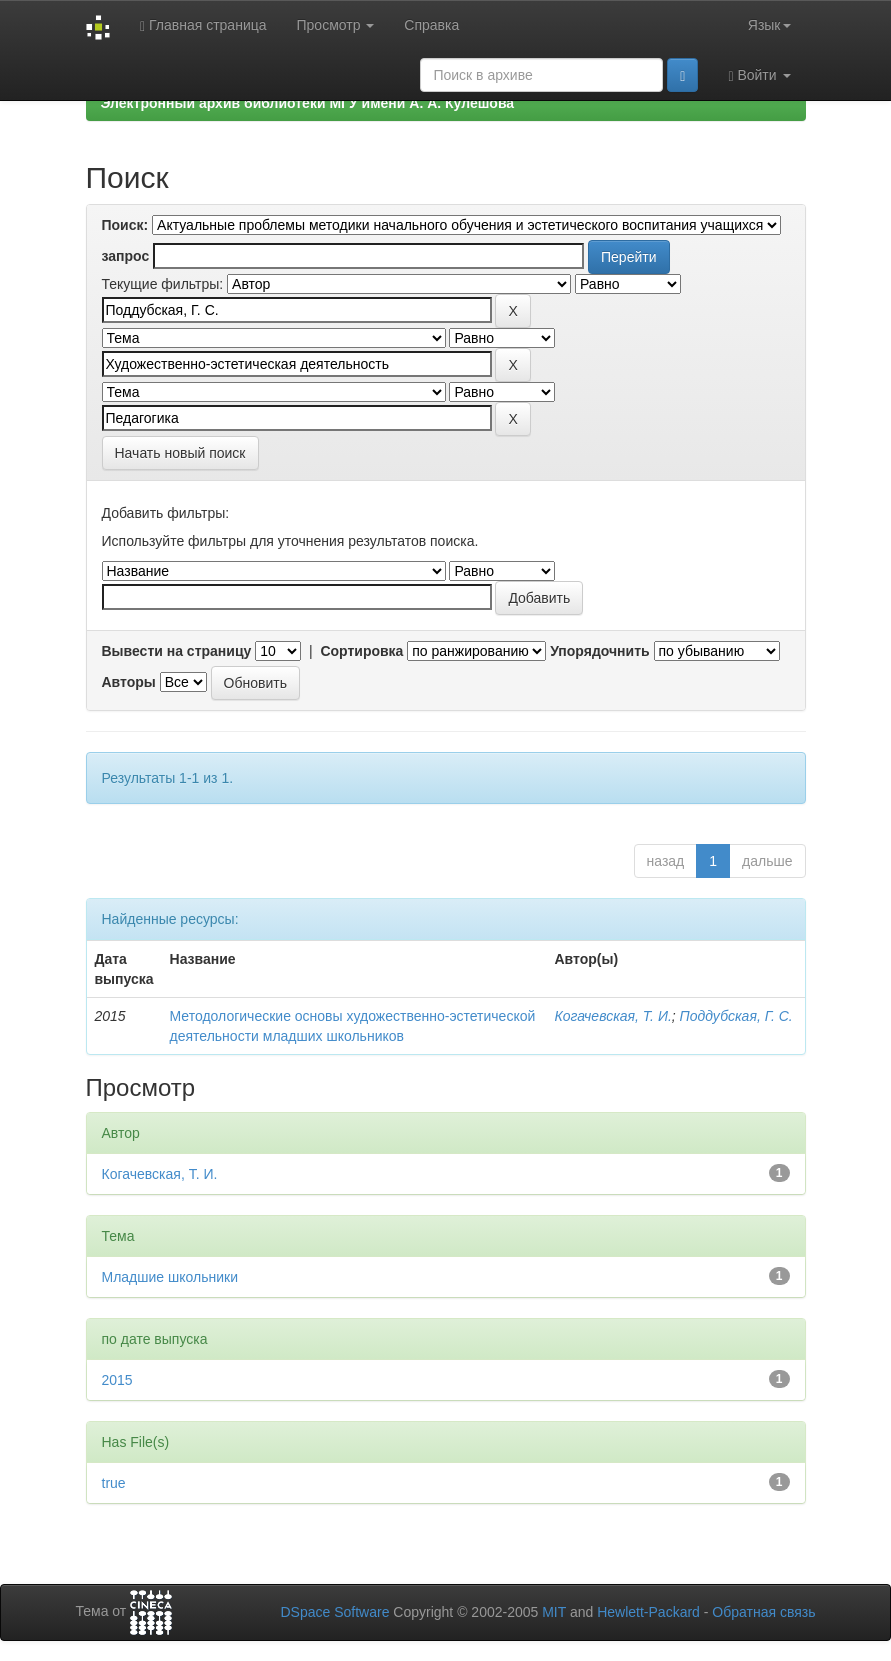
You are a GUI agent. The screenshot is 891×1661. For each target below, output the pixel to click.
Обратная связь (763, 1612)
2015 (117, 1380)
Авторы (129, 682)
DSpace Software (334, 1612)
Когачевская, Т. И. (612, 1016)
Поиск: (125, 225)
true (114, 1483)
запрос (126, 256)
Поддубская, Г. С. (736, 1016)
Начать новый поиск (180, 453)
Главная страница (203, 25)
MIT (554, 1612)
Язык (769, 25)
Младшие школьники (170, 1277)
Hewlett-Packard (648, 1612)
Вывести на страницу (177, 651)
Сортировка (361, 651)
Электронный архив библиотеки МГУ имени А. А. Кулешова (308, 103)
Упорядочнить (599, 651)
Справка (431, 25)
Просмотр (336, 25)
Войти (759, 75)
